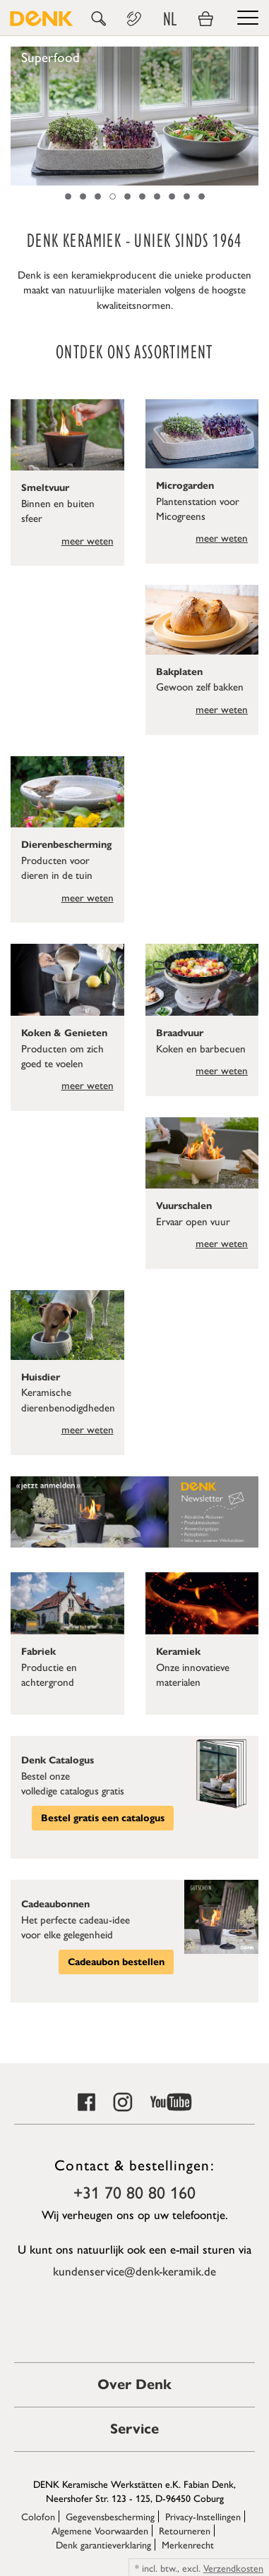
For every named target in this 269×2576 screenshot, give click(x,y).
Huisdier (40, 1377)
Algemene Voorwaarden (100, 2530)
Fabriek (38, 1652)
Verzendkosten (233, 2567)
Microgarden (185, 486)
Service (134, 2429)
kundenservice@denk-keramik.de (134, 2270)
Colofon (38, 2516)
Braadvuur (179, 1033)
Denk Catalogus (57, 1760)
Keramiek (178, 1652)
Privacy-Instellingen (203, 2516)
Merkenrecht (188, 2544)
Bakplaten (179, 672)
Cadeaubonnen (55, 1904)
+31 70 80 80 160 (134, 2192)
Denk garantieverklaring (103, 2544)
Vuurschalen (184, 1206)
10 (201, 196)
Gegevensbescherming (110, 2516)
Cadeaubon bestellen (116, 1962)
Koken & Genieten (64, 1033)
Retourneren (184, 2530)
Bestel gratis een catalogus (103, 1818)
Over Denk (134, 2384)
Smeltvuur (45, 488)
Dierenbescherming (66, 845)
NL (170, 19)
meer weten (87, 540)
